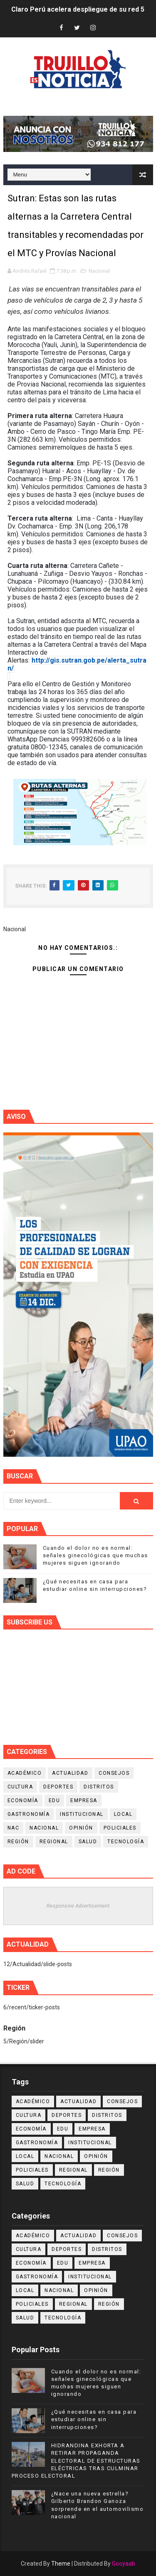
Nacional (99, 271)
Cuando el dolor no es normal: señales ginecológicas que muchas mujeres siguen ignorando (95, 1555)
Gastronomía (28, 1814)
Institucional (82, 1814)
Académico (24, 1773)
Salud (88, 1842)
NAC (13, 1828)
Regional (54, 1842)
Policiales (120, 1828)
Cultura (20, 1787)
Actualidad (70, 1773)
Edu (54, 1800)
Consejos (114, 1773)
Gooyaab (123, 2563)
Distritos (99, 1787)
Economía (22, 1800)
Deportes (58, 1787)
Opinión (81, 1828)
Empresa (83, 1800)
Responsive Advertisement (78, 1906)
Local (123, 1814)
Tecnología (125, 1842)
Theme (60, 2563)
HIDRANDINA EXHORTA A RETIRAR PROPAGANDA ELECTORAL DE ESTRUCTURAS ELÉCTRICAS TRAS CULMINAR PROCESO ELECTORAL (76, 2460)
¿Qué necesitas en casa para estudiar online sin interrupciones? (94, 2419)
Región (18, 1842)
